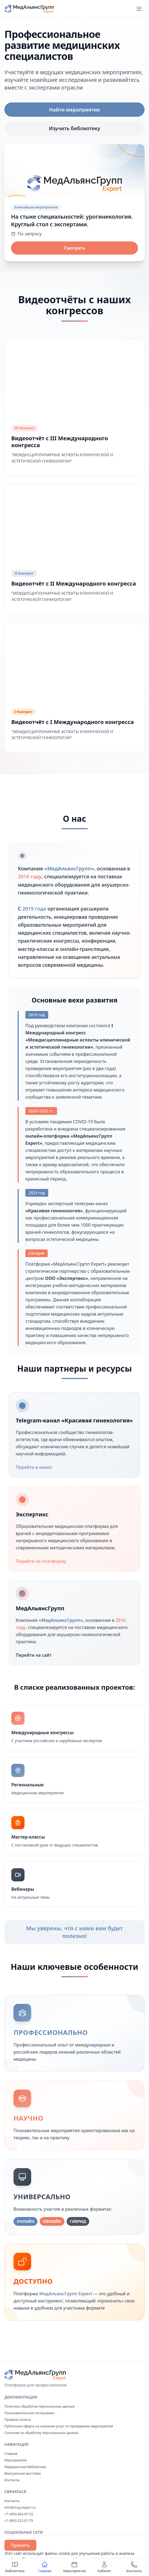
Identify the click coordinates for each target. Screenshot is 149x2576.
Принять (20, 2545)
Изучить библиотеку (74, 128)
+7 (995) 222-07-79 (18, 2520)
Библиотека (15, 2567)
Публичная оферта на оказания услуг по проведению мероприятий (58, 2426)
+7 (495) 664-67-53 (18, 2514)
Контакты (12, 2480)
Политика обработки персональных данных (39, 2406)
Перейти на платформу (44, 1561)
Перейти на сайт (37, 1655)
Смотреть (74, 248)
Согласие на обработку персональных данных (41, 2432)
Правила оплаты (17, 2419)
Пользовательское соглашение (29, 2413)
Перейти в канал (37, 1467)
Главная (10, 2453)
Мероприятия (15, 2460)
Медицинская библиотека (25, 2466)
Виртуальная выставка (22, 2473)
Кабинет (104, 2567)
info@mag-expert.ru (20, 2507)
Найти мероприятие (74, 109)
